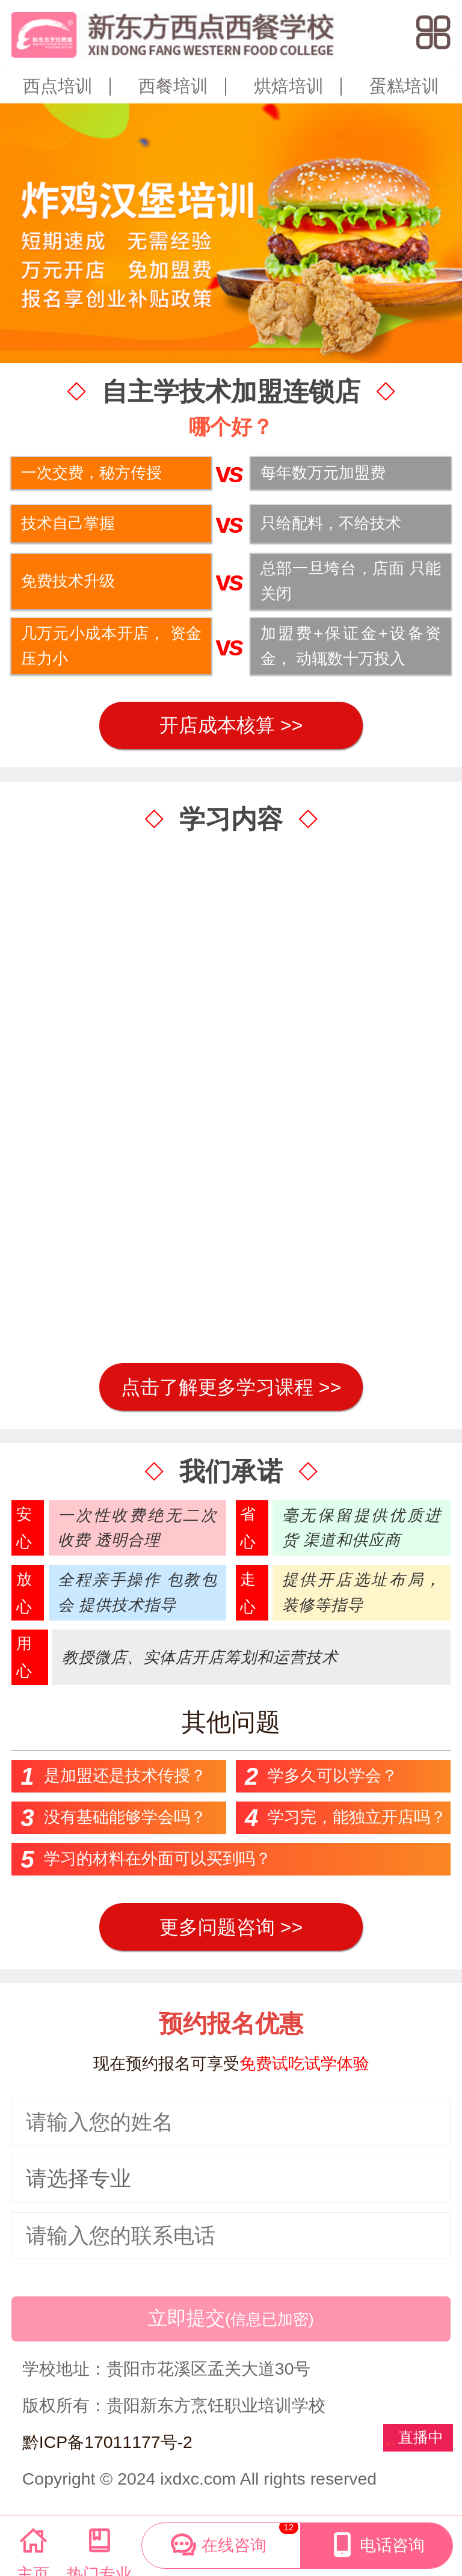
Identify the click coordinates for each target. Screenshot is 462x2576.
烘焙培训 (289, 86)
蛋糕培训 (404, 86)
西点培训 (58, 86)
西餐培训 (173, 86)
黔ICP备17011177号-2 (107, 2442)
